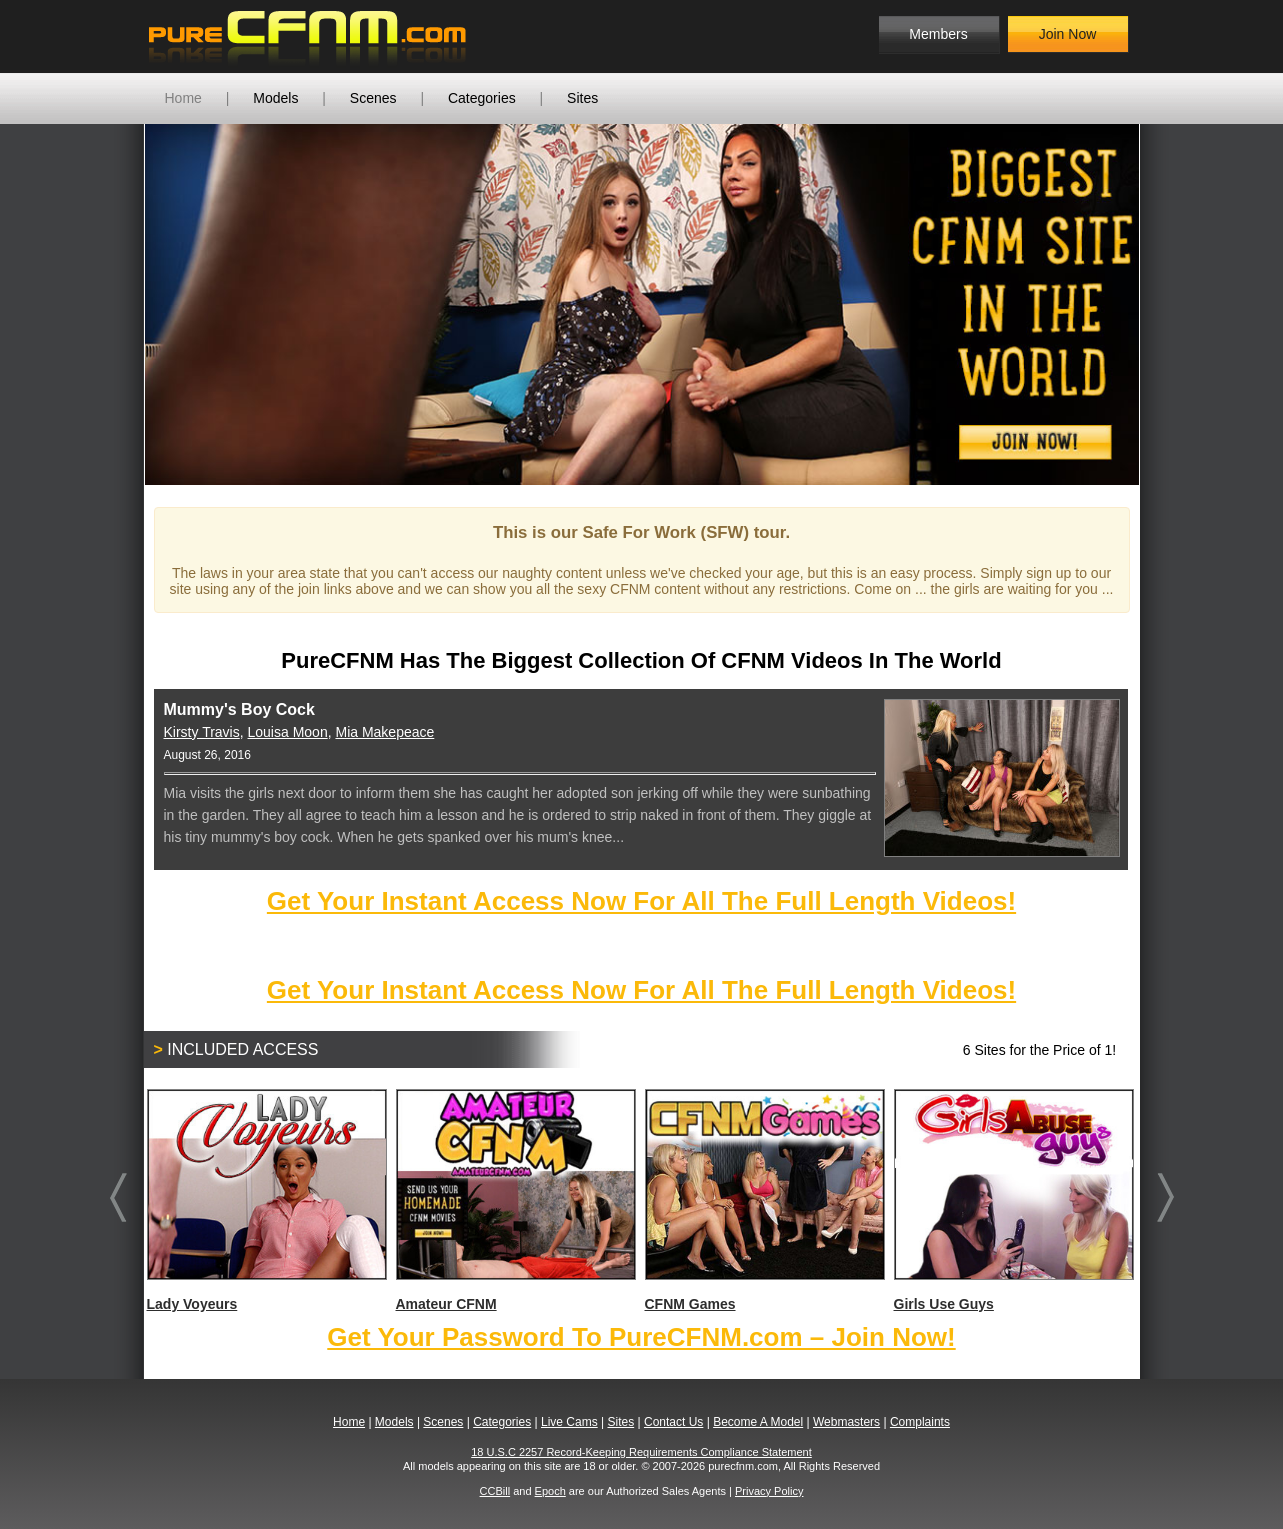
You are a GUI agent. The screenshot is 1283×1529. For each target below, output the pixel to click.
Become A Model (758, 1422)
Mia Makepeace (384, 732)
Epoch (550, 1491)
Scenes (373, 98)
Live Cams (569, 1422)
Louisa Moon (288, 732)
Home (183, 98)
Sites (582, 98)
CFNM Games (764, 1200)
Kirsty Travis (202, 732)
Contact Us (673, 1422)
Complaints (920, 1422)
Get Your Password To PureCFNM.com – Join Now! (641, 1337)
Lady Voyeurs (266, 1200)
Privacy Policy (769, 1491)
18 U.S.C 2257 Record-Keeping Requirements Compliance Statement (641, 1452)
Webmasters (846, 1422)
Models (275, 98)
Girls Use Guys (1013, 1200)
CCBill (495, 1491)
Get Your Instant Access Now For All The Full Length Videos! (641, 901)
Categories (482, 98)
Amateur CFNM (515, 1200)
